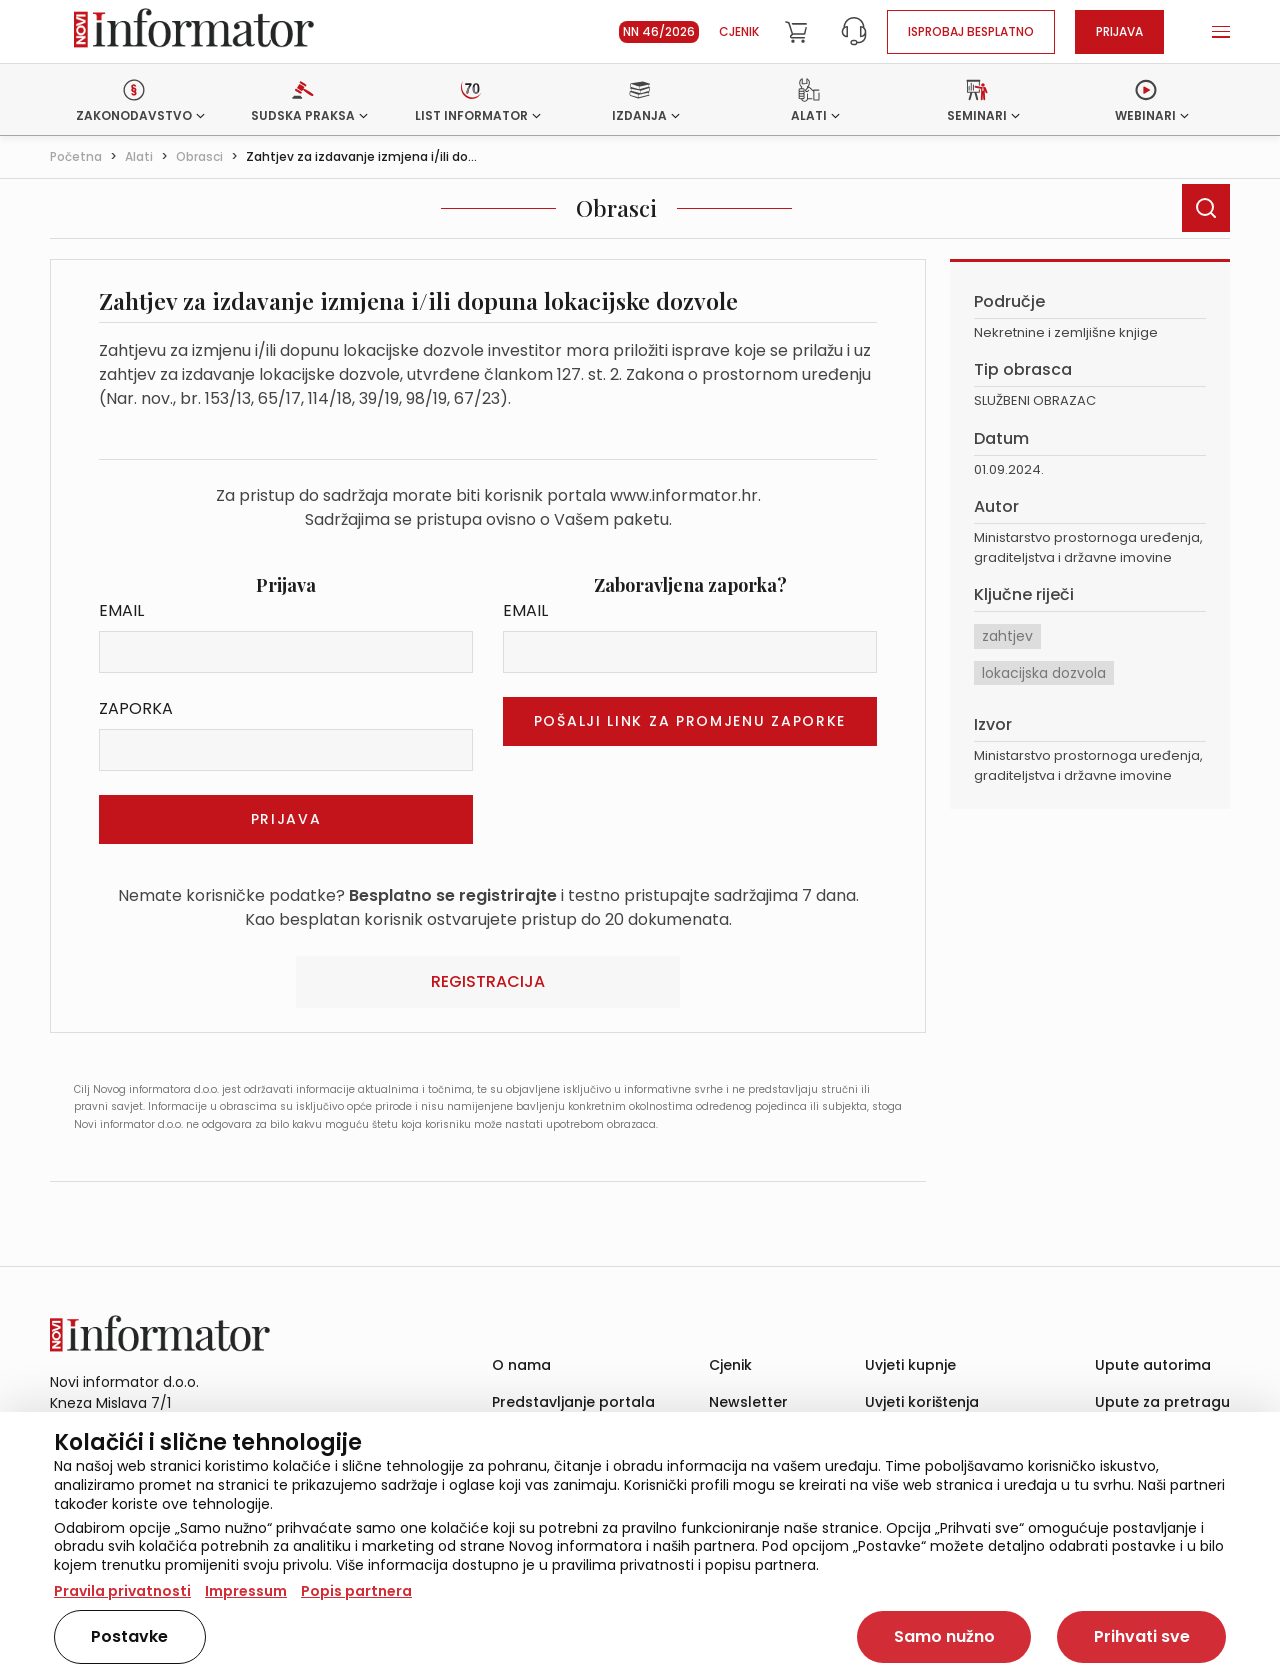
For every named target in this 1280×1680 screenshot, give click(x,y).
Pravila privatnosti (122, 1591)
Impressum (246, 1591)
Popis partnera (356, 1591)
